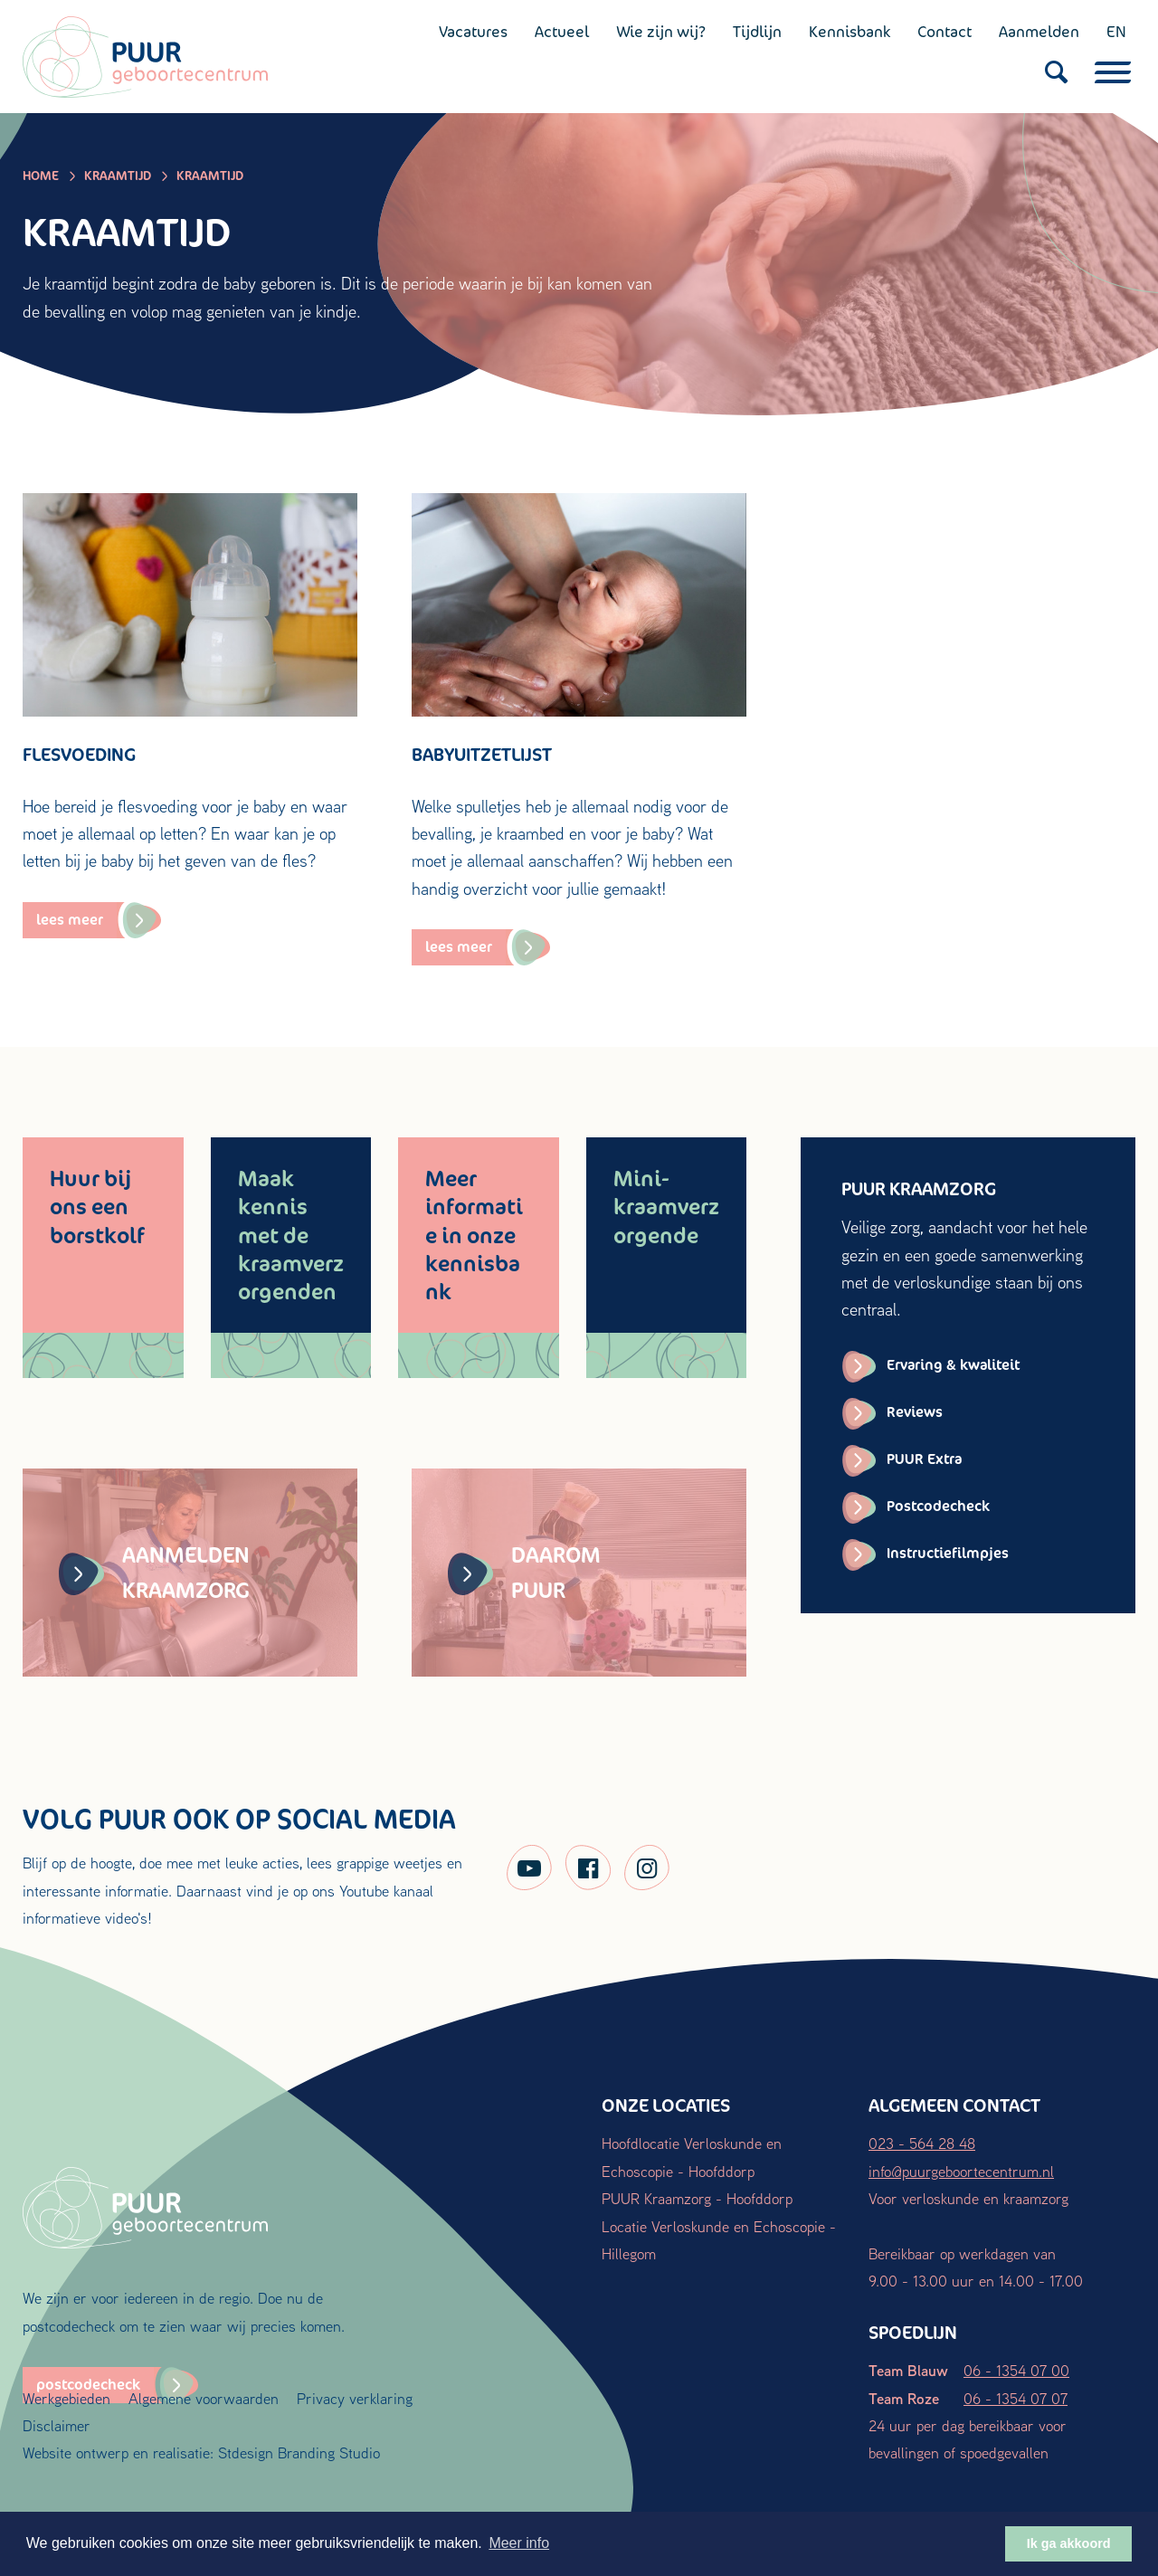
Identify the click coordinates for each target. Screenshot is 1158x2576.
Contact (944, 32)
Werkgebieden (66, 2398)
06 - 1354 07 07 (1015, 2398)
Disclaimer (56, 2425)
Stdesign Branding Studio (299, 2452)
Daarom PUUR (524, 1572)
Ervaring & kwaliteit (953, 1364)
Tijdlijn (757, 32)
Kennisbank (849, 32)
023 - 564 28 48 (921, 2143)
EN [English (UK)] (1116, 32)
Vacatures (473, 32)
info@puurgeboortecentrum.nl (961, 2171)
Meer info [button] (519, 2543)
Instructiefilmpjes (948, 1553)
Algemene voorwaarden (203, 2398)
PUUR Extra (924, 1459)
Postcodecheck (938, 1506)
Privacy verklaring (355, 2398)
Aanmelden (1039, 32)
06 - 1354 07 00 (1016, 2370)
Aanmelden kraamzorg (154, 1572)
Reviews (915, 1411)
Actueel (562, 32)
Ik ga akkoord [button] (1069, 2543)
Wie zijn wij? (661, 32)
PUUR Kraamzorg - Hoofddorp (697, 2198)
